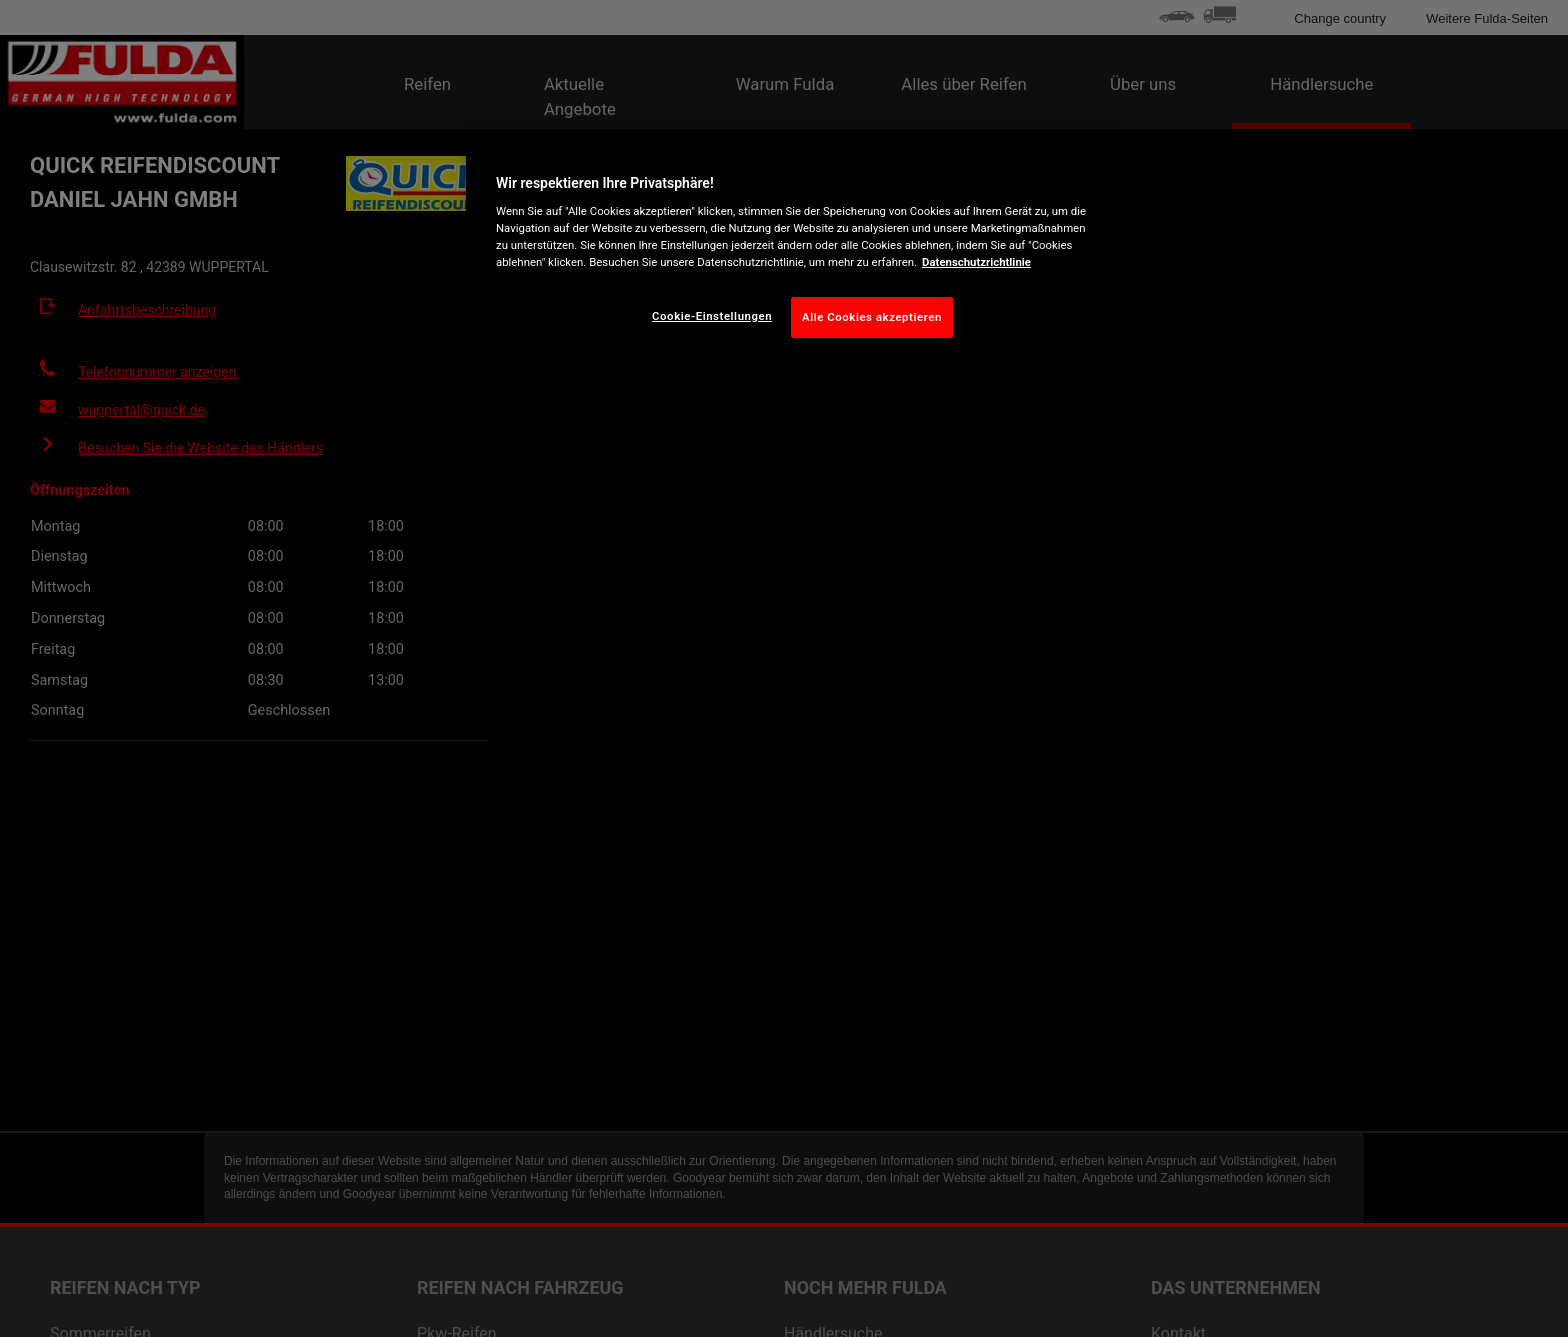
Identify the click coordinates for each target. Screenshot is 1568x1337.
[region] (791, 252)
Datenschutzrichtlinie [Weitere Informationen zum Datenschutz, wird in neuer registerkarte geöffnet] (976, 262)
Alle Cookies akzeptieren (872, 317)
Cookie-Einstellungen (712, 316)
